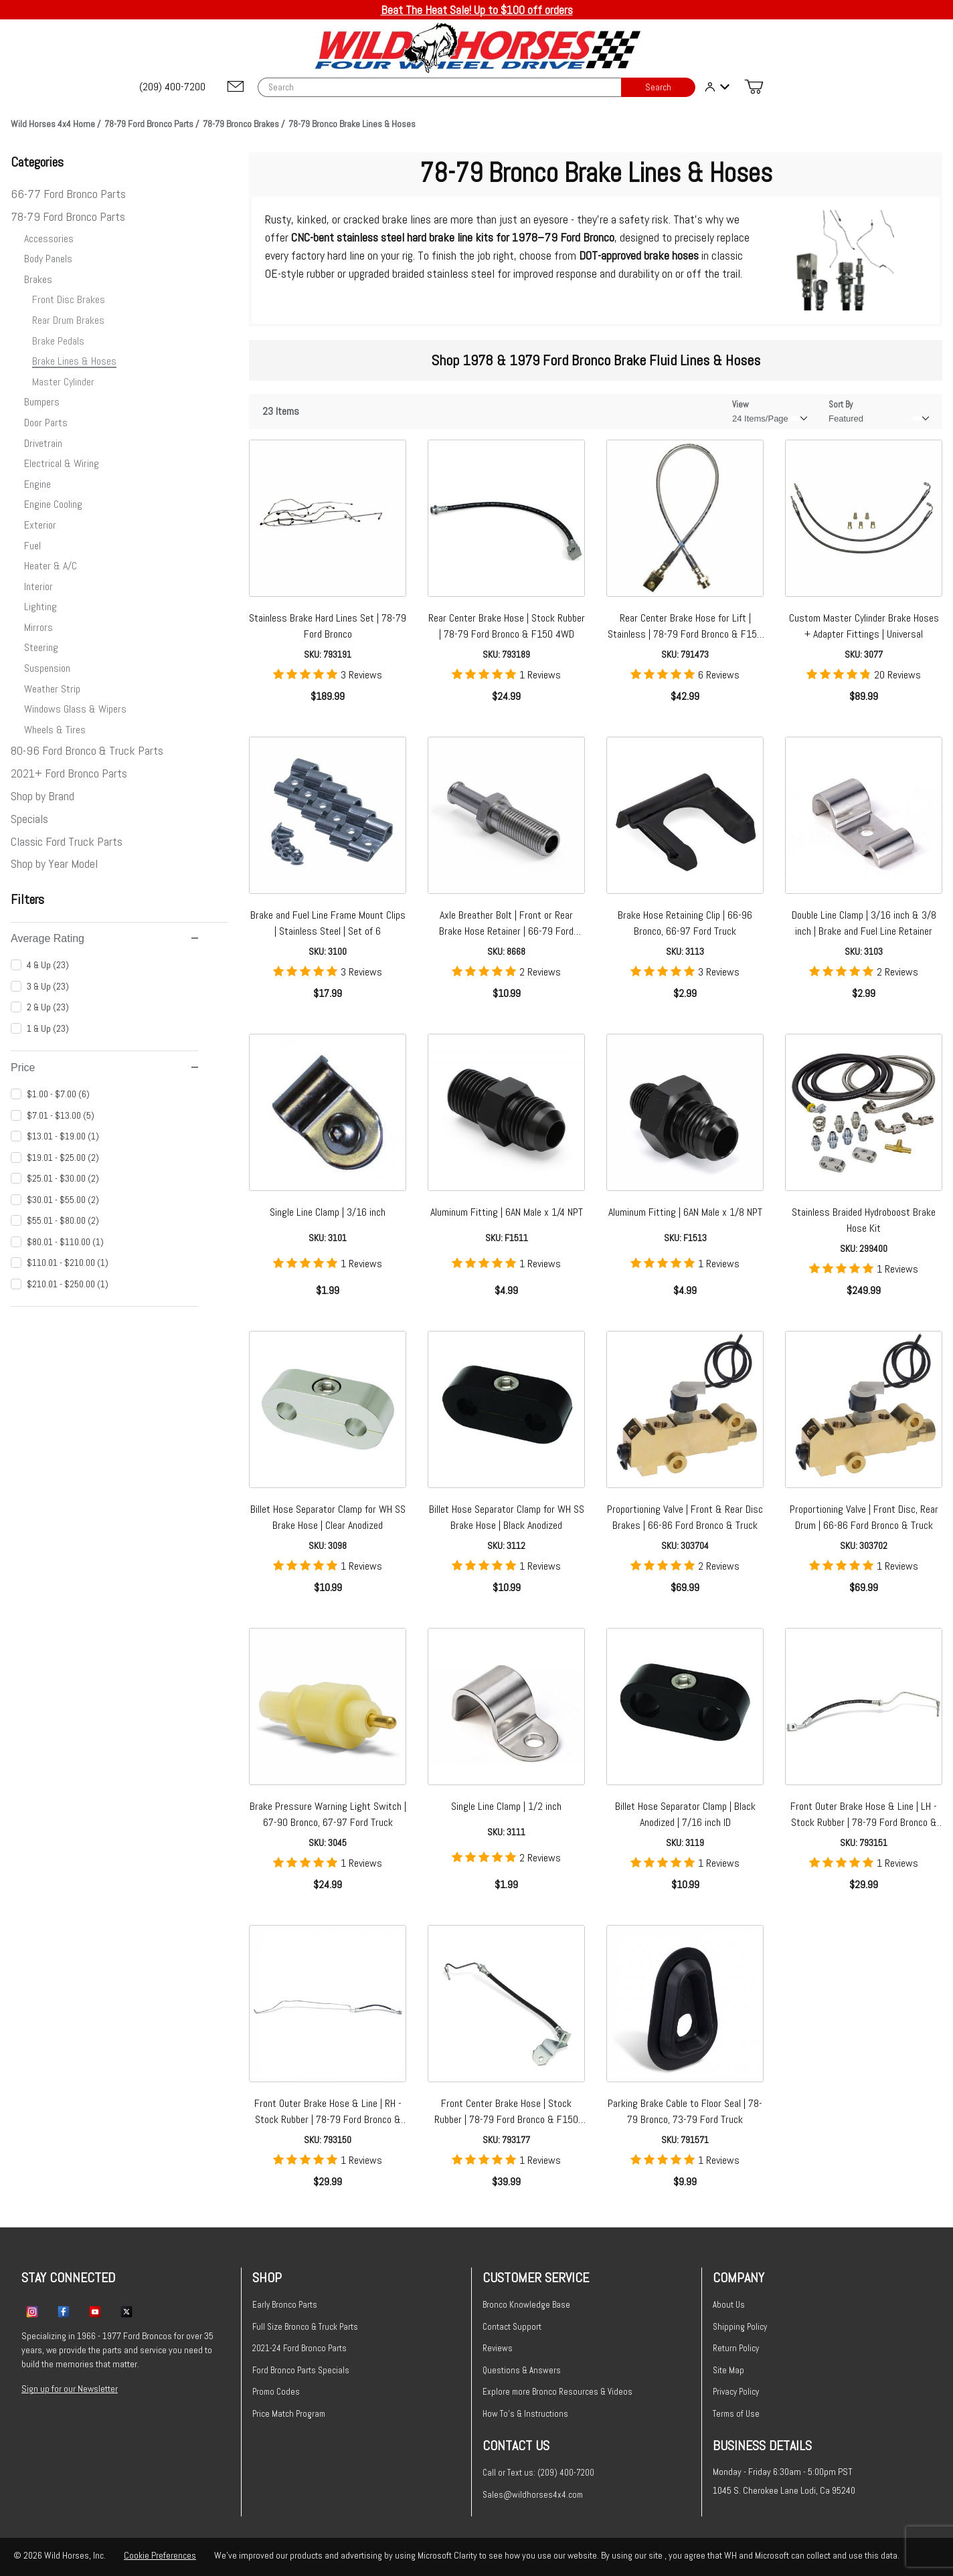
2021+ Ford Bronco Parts (69, 773)
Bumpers (42, 402)
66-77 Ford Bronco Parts (68, 193)
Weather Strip (52, 689)
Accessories (49, 239)
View (740, 404)
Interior (38, 586)
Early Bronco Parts (284, 2304)
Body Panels (48, 259)
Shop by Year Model (54, 863)
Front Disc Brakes (68, 299)
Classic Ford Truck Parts (66, 841)
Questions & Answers (522, 2370)
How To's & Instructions (525, 2413)
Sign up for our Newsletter (69, 2389)
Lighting (40, 607)
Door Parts (46, 423)
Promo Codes (276, 2391)
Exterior (40, 525)
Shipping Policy (740, 2326)
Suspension (47, 668)
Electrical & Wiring (61, 463)
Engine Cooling (53, 504)
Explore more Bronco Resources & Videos (557, 2391)
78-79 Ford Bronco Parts (68, 216)
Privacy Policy (736, 2391)
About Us (729, 2304)
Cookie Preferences (160, 2555)
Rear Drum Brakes (68, 320)
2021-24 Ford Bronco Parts (299, 2348)
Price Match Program (288, 2413)
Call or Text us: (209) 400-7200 (538, 2472)
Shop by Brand (42, 796)
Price (104, 1067)
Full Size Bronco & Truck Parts (305, 2326)
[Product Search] (440, 87)
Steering (41, 647)
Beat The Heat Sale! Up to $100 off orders (477, 9)
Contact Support (512, 2326)
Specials (29, 818)
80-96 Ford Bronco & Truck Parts (87, 750)
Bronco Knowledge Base (526, 2304)
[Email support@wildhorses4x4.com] (235, 87)
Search (658, 87)
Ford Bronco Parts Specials (300, 2370)
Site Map (728, 2370)
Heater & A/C (50, 566)
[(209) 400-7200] (173, 87)
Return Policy (736, 2348)
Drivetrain (43, 443)
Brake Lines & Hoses (74, 361)
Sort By (841, 404)
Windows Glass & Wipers (75, 709)
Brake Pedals (58, 341)
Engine (37, 484)
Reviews (498, 2348)
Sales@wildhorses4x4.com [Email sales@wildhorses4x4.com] (533, 2494)
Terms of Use (736, 2413)
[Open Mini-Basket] (754, 87)
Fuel (32, 546)
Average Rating (104, 938)
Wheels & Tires (55, 730)
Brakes (38, 279)
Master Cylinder (63, 382)
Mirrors (38, 627)
